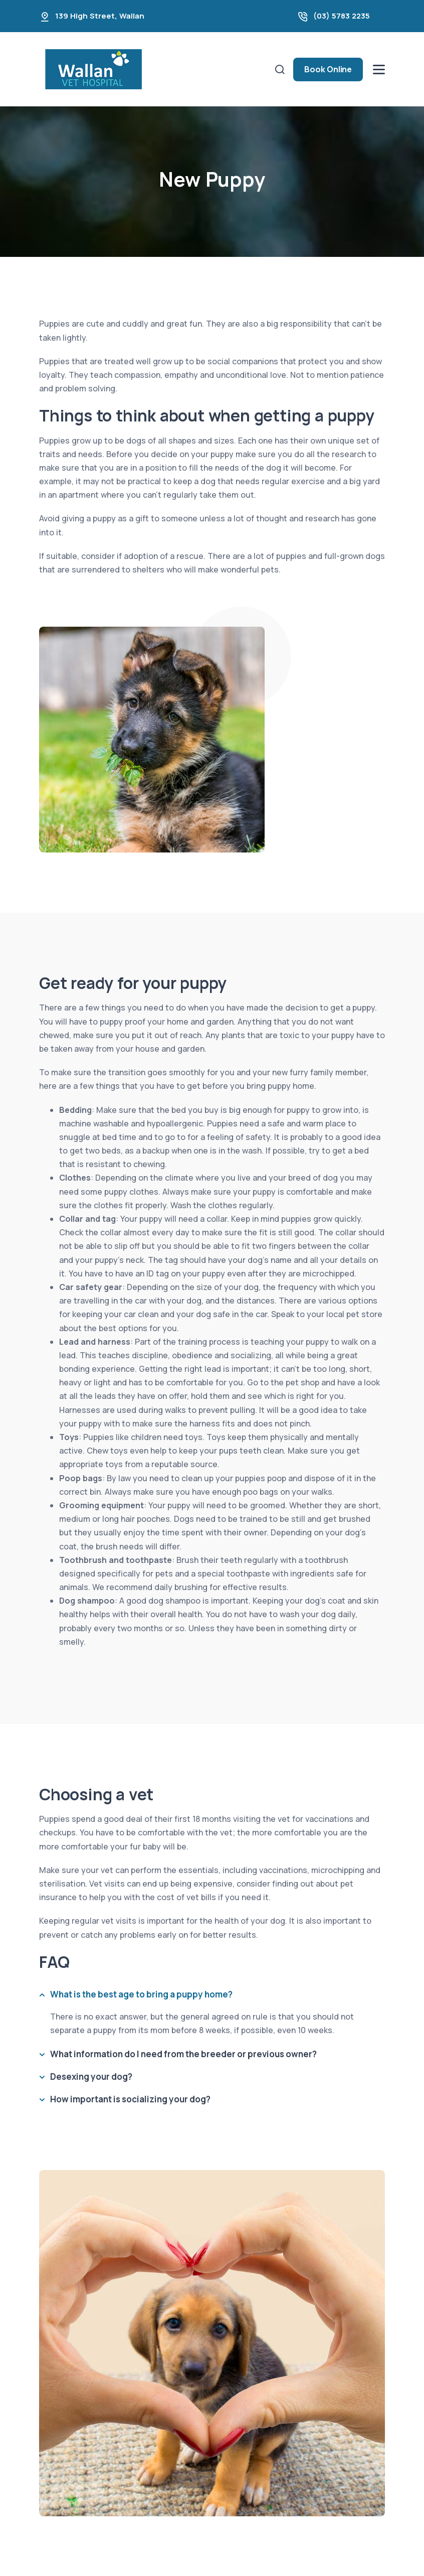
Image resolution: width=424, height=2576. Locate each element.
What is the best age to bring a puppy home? (141, 1994)
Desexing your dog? (91, 2076)
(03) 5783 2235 (341, 16)
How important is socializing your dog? (130, 2099)
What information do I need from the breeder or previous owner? (183, 2054)
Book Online (328, 69)
